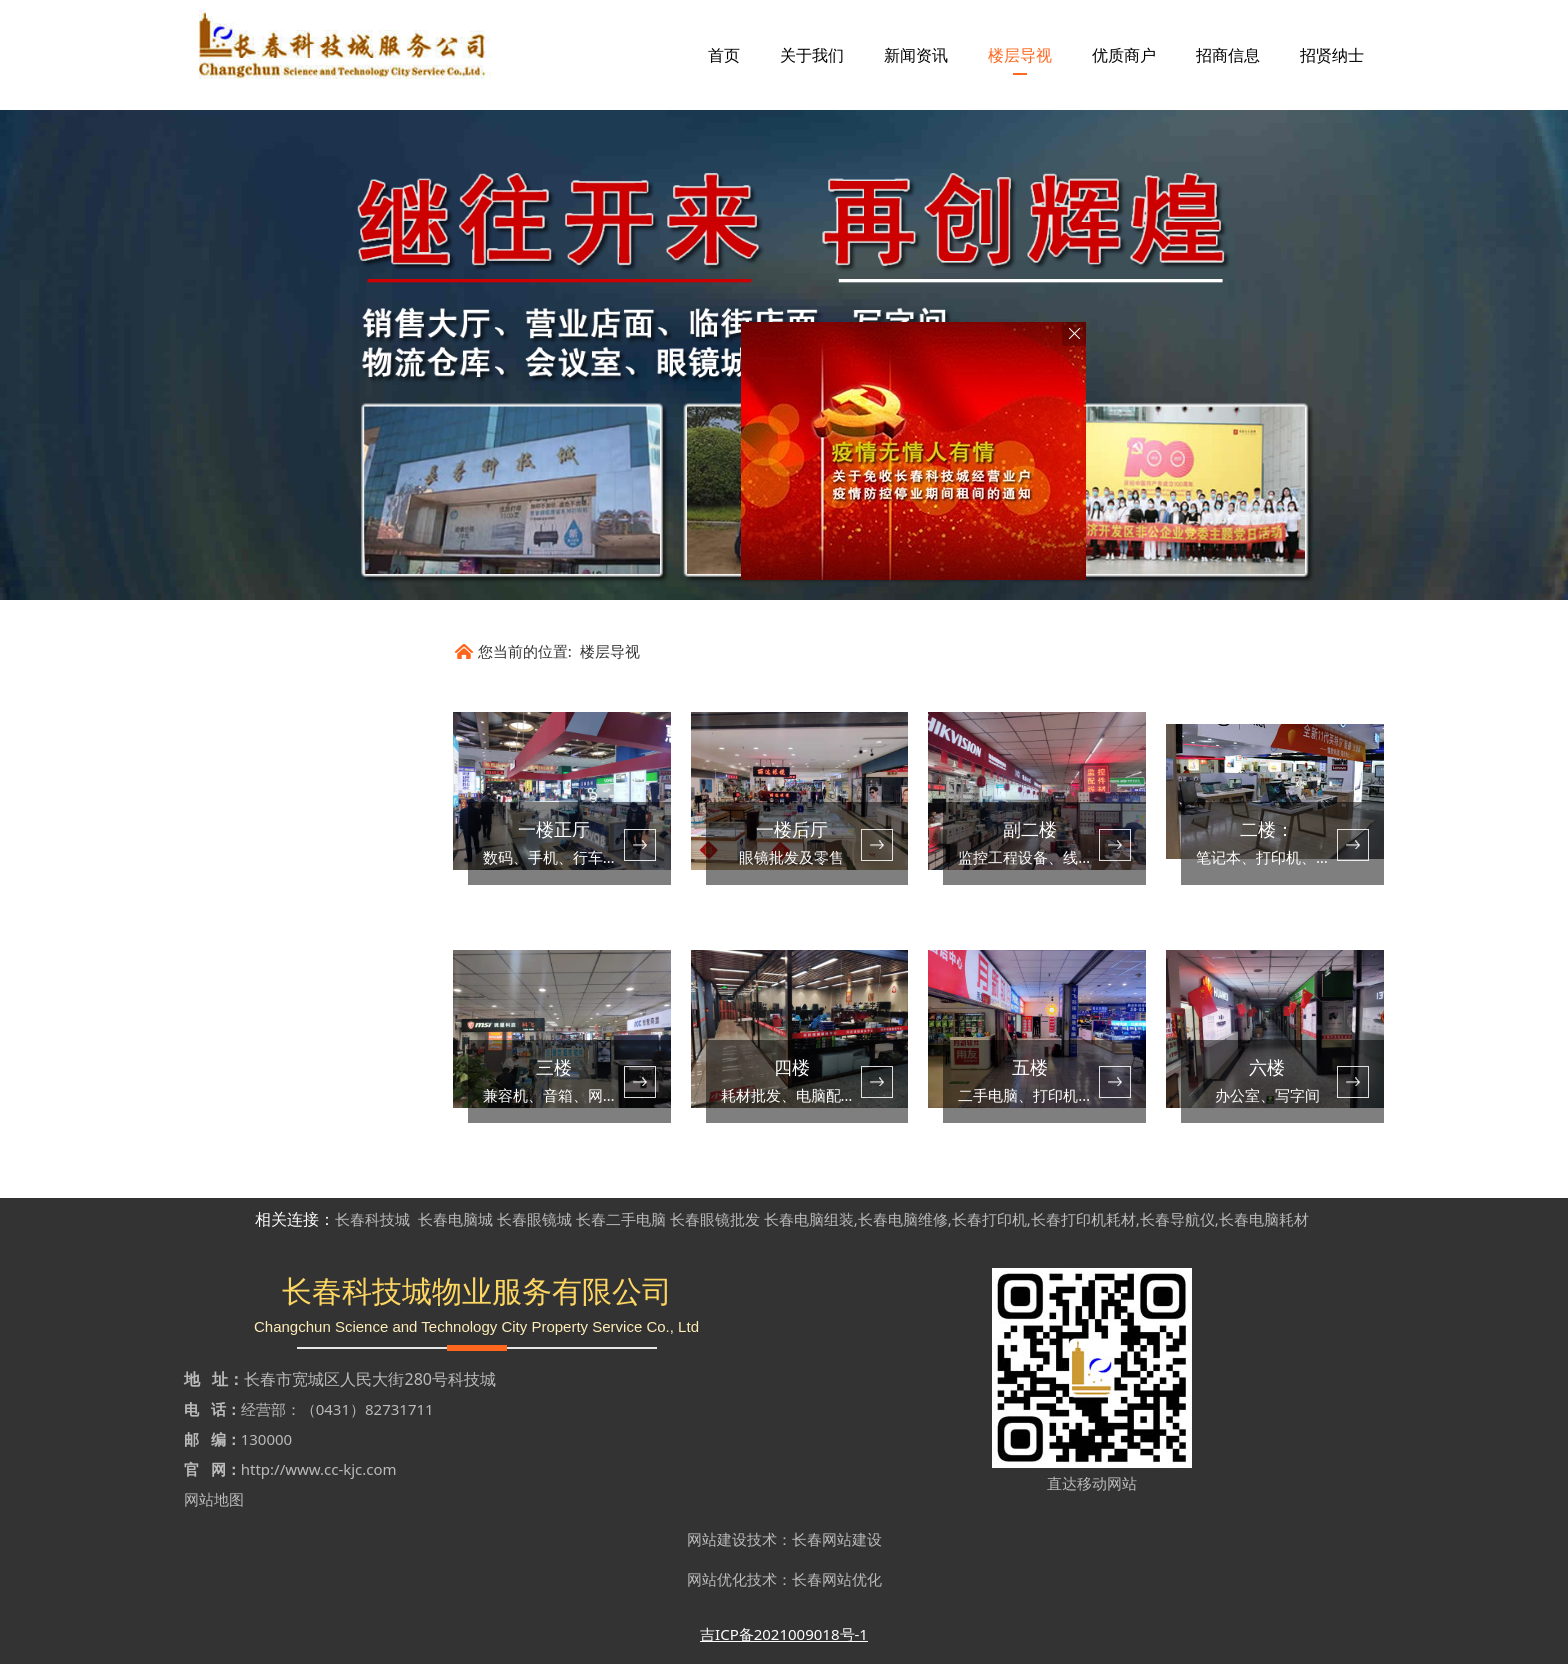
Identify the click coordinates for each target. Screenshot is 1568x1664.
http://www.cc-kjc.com (319, 1469)
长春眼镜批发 (715, 1219)
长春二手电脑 (621, 1219)
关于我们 (812, 55)
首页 (724, 55)
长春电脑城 (455, 1219)
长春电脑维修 (903, 1219)
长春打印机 (989, 1219)
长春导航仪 (1177, 1219)
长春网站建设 (837, 1539)
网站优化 (717, 1579)
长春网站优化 (837, 1579)
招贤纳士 (1332, 55)
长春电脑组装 (809, 1219)
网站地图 (214, 1499)
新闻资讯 (916, 55)
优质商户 (1124, 55)
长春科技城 (372, 1219)
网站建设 (717, 1539)
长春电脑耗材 (1264, 1219)
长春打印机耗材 (1083, 1219)
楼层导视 (1020, 55)
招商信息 (1228, 55)
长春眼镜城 (534, 1219)
